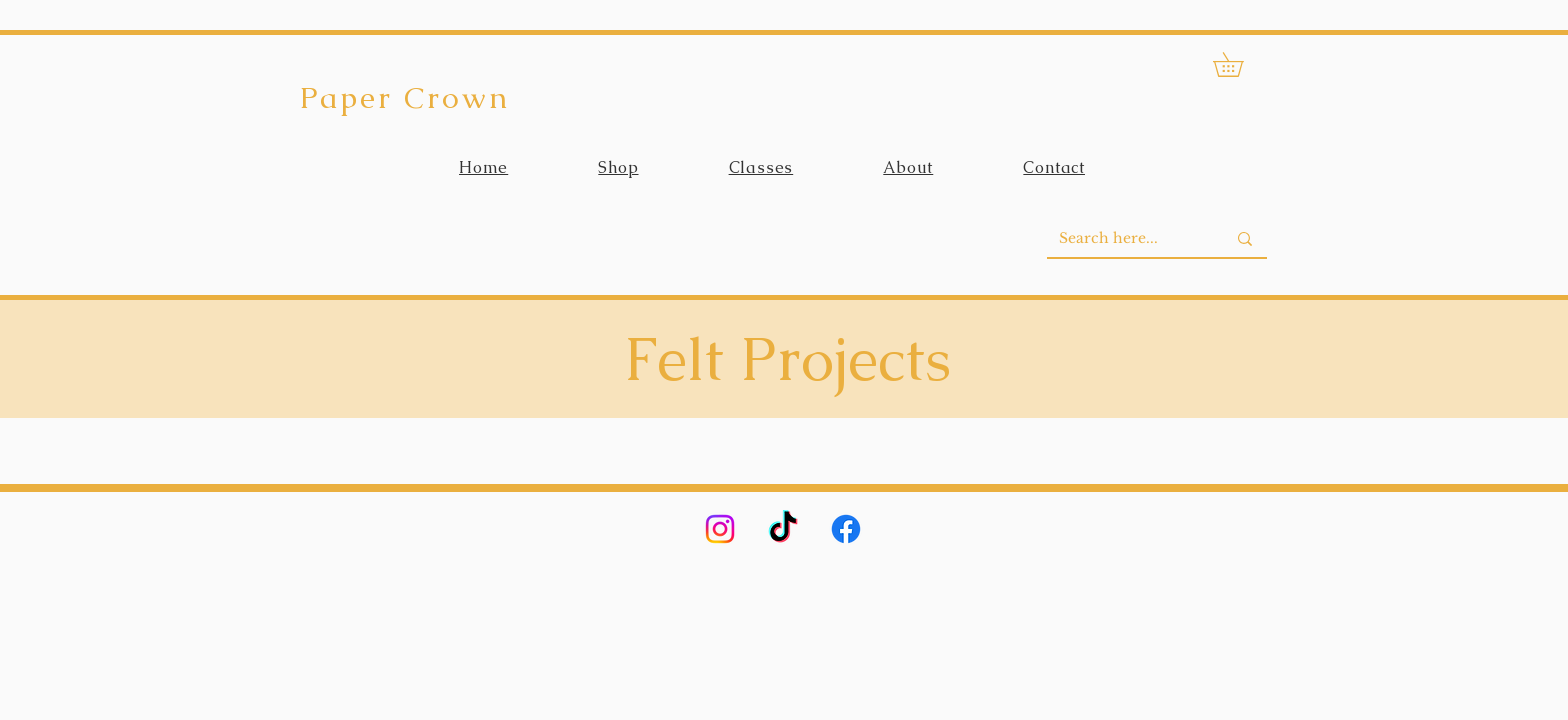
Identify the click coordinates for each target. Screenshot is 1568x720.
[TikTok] (783, 529)
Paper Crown (405, 97)
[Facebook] (846, 529)
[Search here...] (1127, 239)
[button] (1240, 64)
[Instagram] (720, 529)
